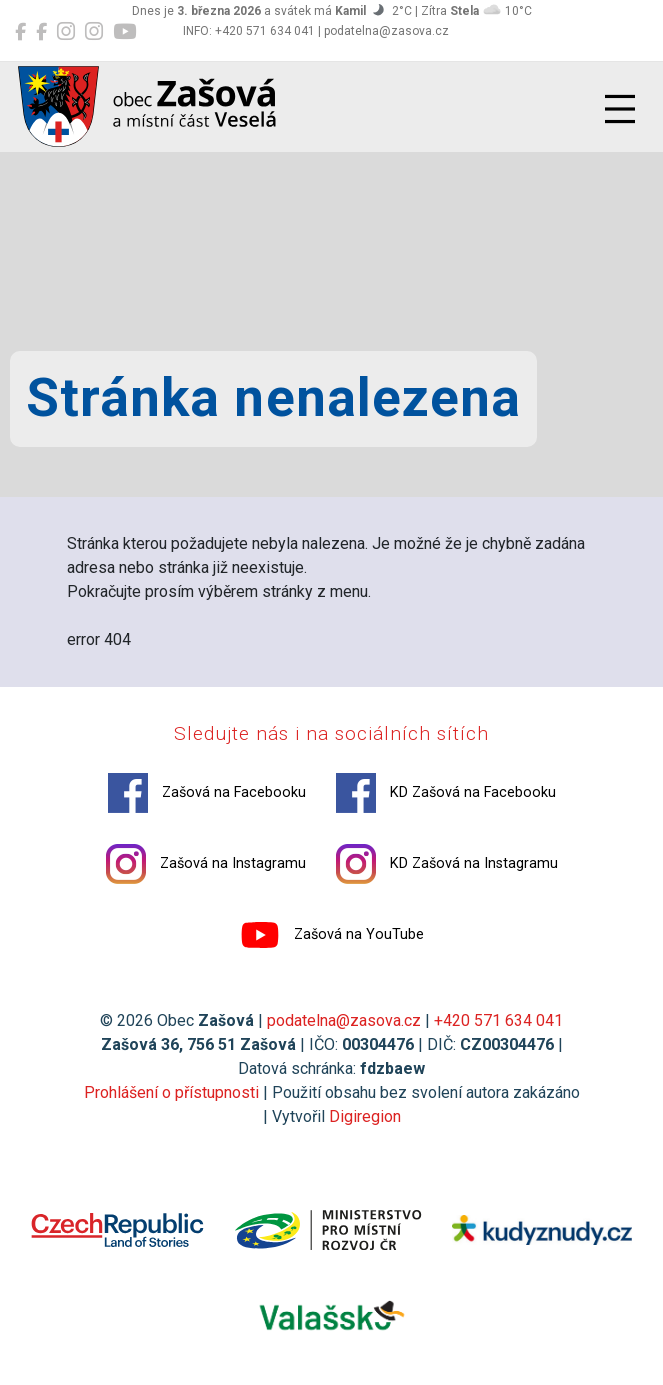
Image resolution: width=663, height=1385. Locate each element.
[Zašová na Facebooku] (20, 32)
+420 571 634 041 (498, 1020)
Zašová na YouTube (332, 935)
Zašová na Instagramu (206, 864)
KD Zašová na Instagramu (447, 864)
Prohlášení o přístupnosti (171, 1092)
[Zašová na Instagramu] (66, 32)
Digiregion (365, 1116)
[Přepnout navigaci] (620, 109)
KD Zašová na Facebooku (446, 793)
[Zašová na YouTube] (124, 32)
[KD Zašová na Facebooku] (41, 32)
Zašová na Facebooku (207, 793)
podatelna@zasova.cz (344, 1020)
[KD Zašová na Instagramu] (94, 32)
